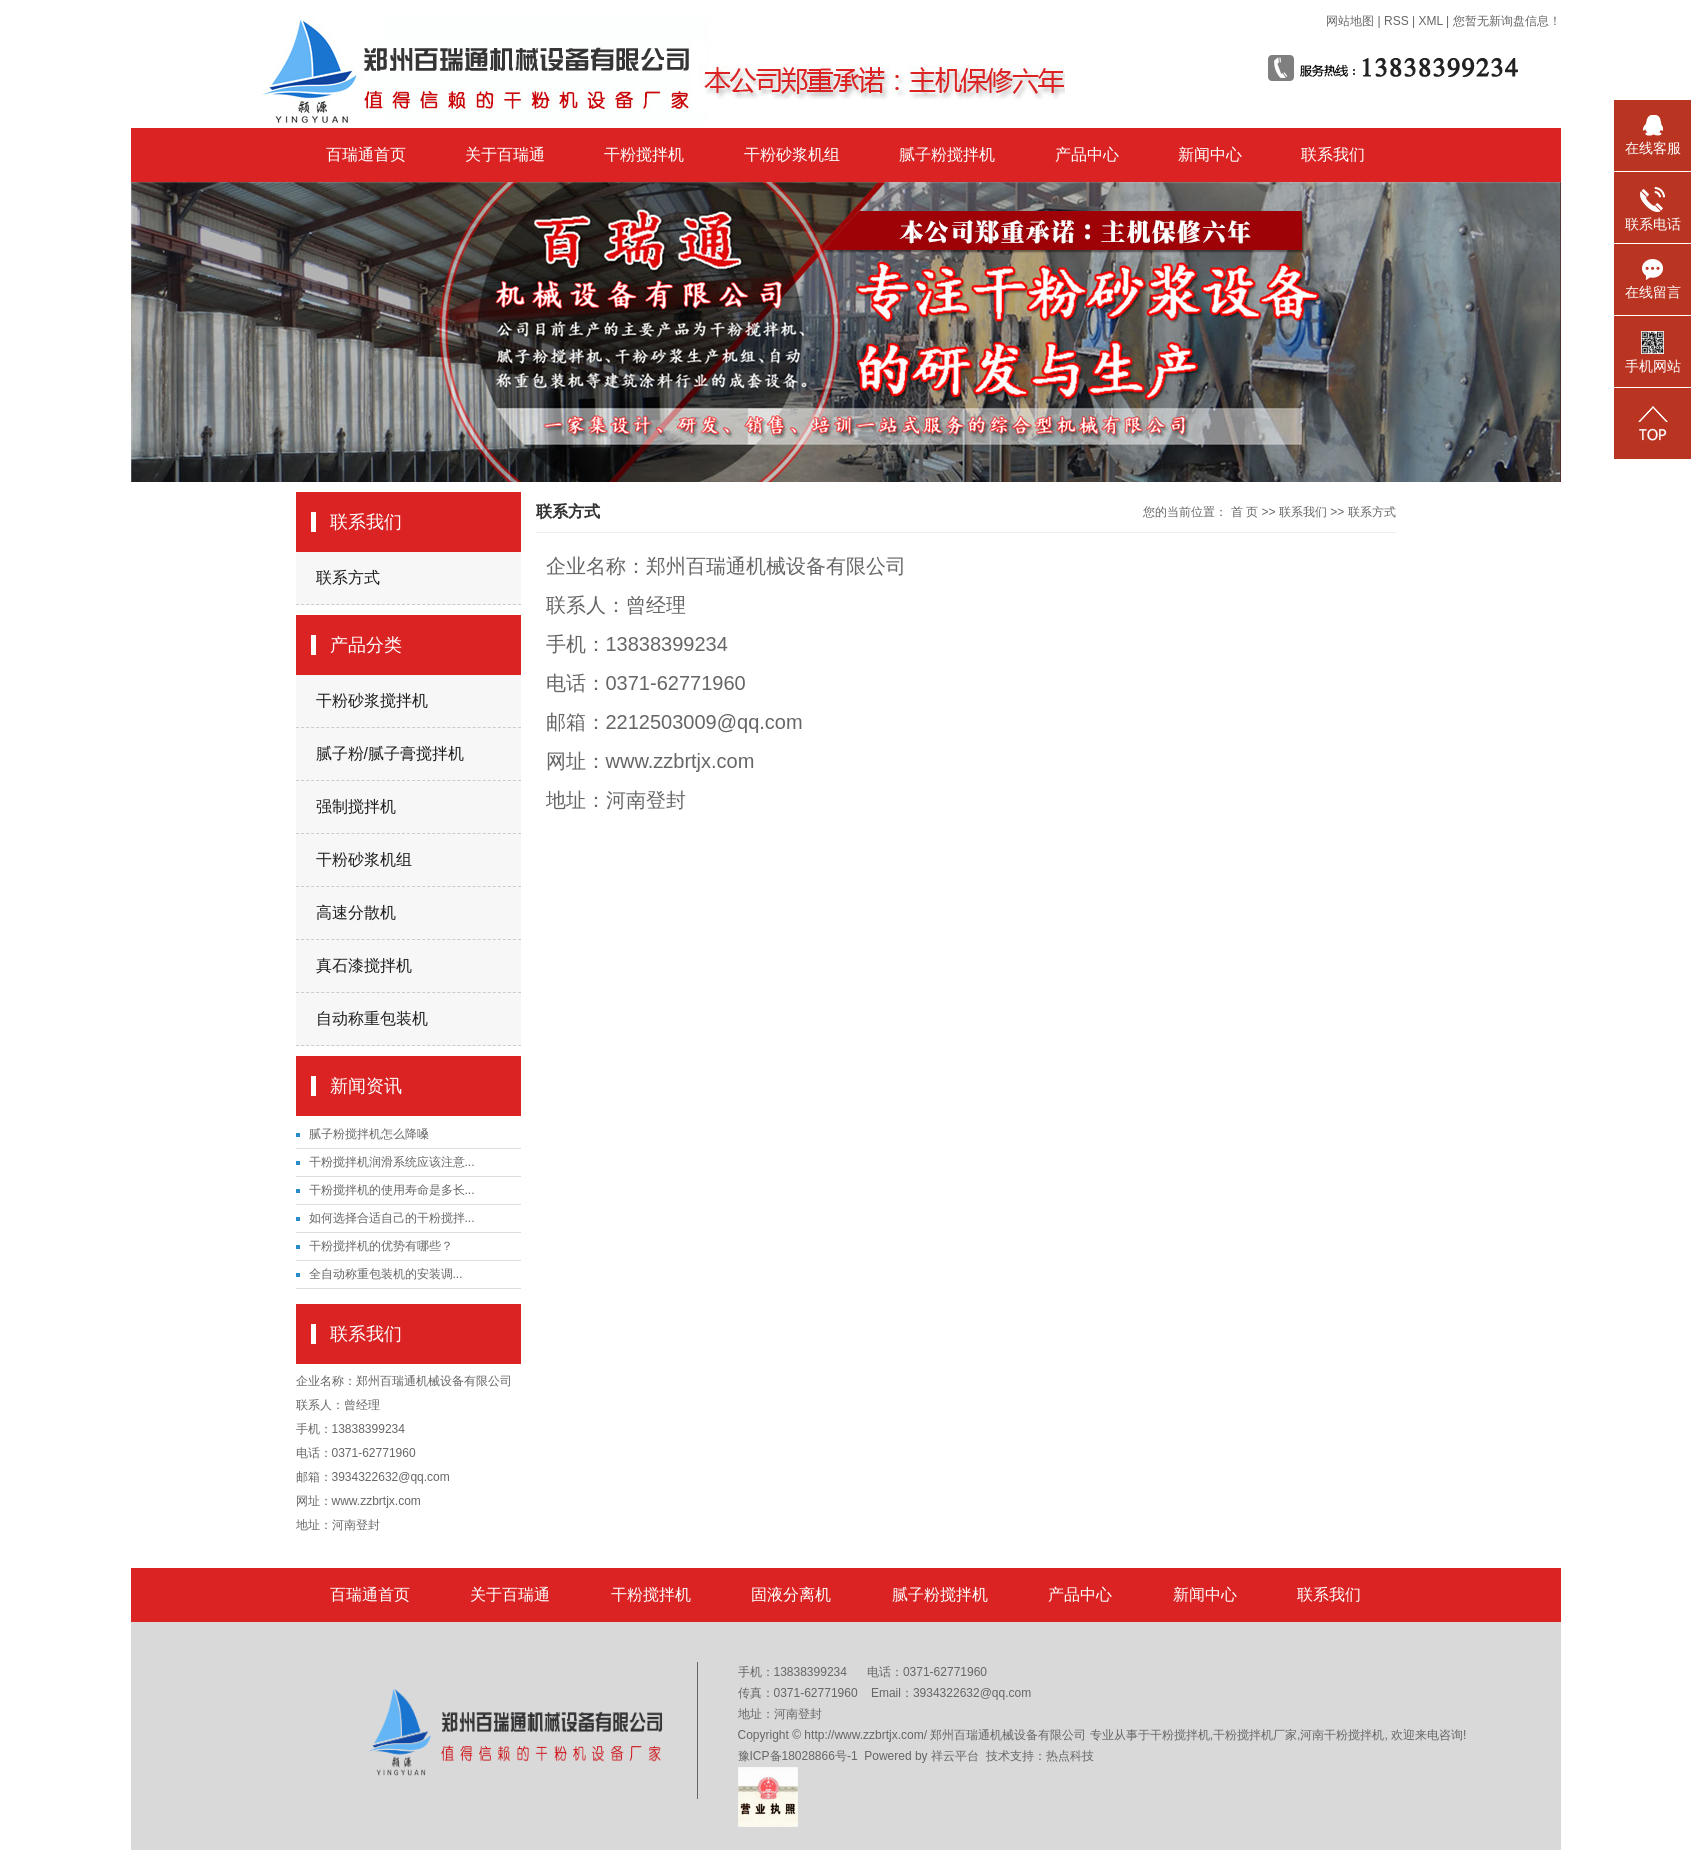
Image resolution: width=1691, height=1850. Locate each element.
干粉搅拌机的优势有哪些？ (381, 1246)
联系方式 (348, 577)
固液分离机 (791, 1594)
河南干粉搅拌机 (1342, 1735)
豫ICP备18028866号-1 (798, 1756)
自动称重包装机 (372, 1018)
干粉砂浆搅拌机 (372, 700)
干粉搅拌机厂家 (1255, 1735)
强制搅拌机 (356, 806)
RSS (1396, 21)
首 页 (1244, 512)
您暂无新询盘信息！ (1507, 21)
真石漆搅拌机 (364, 965)
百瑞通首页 (366, 154)
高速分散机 (356, 912)
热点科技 (1070, 1756)
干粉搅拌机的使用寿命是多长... (392, 1190)
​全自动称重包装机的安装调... (386, 1274)
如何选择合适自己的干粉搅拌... (392, 1218)
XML (1430, 21)
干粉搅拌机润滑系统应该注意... (392, 1162)
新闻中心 (1210, 154)
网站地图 (1350, 21)
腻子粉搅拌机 (947, 154)
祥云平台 (955, 1756)
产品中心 (1087, 154)
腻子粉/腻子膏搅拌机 (390, 753)
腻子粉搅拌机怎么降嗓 (369, 1134)
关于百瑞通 (505, 154)
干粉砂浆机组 (792, 154)
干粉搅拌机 (644, 154)
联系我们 (1333, 154)
